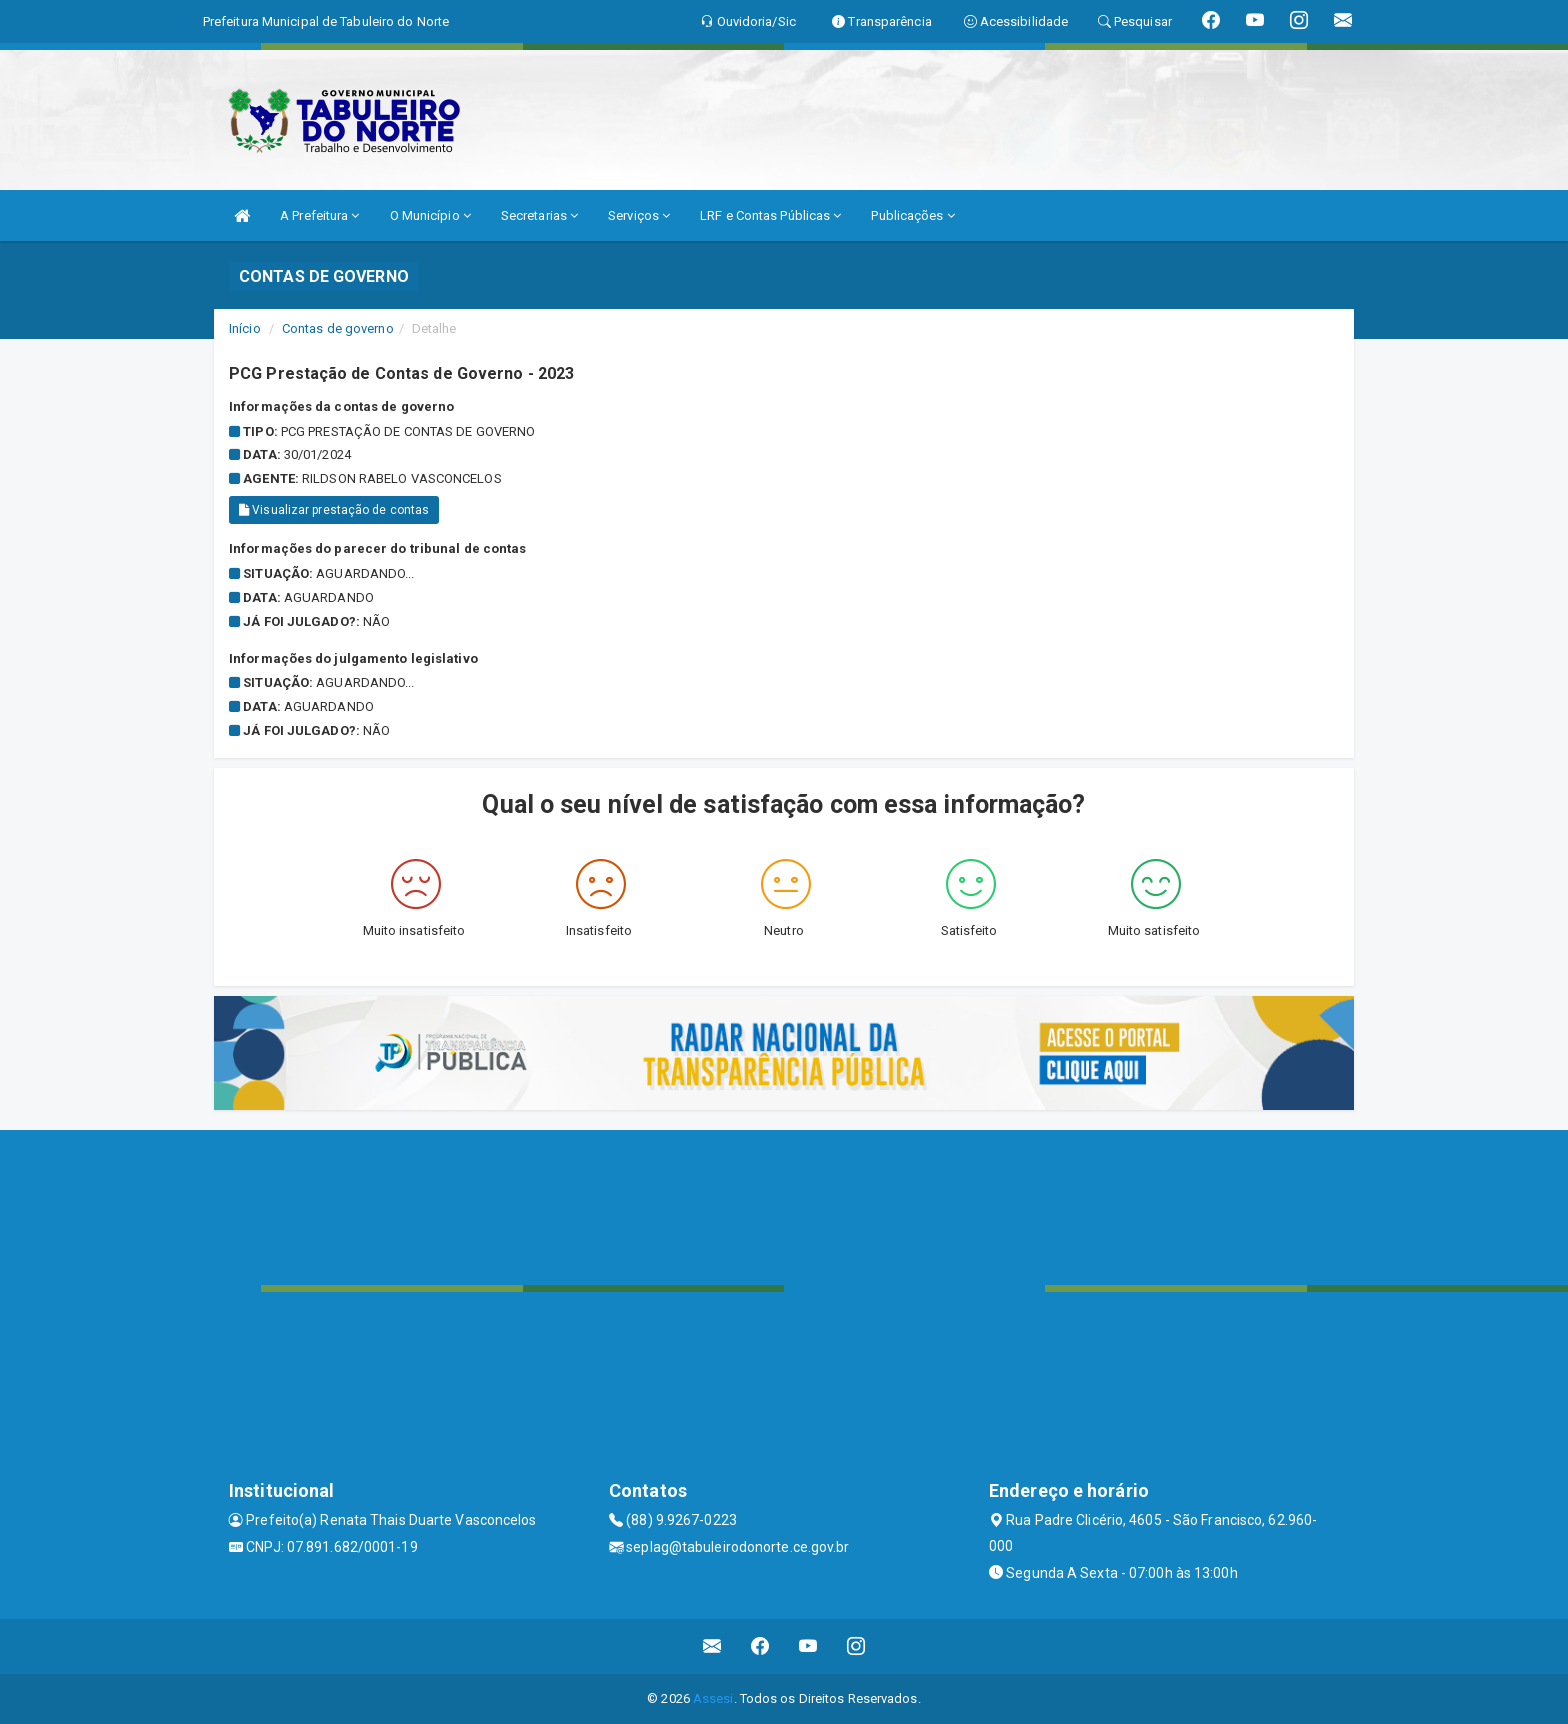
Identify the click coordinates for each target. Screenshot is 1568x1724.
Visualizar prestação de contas (334, 510)
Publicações (912, 215)
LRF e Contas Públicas (770, 215)
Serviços (639, 215)
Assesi (713, 1698)
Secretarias (539, 215)
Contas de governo (338, 328)
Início (245, 328)
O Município (430, 215)
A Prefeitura (319, 215)
